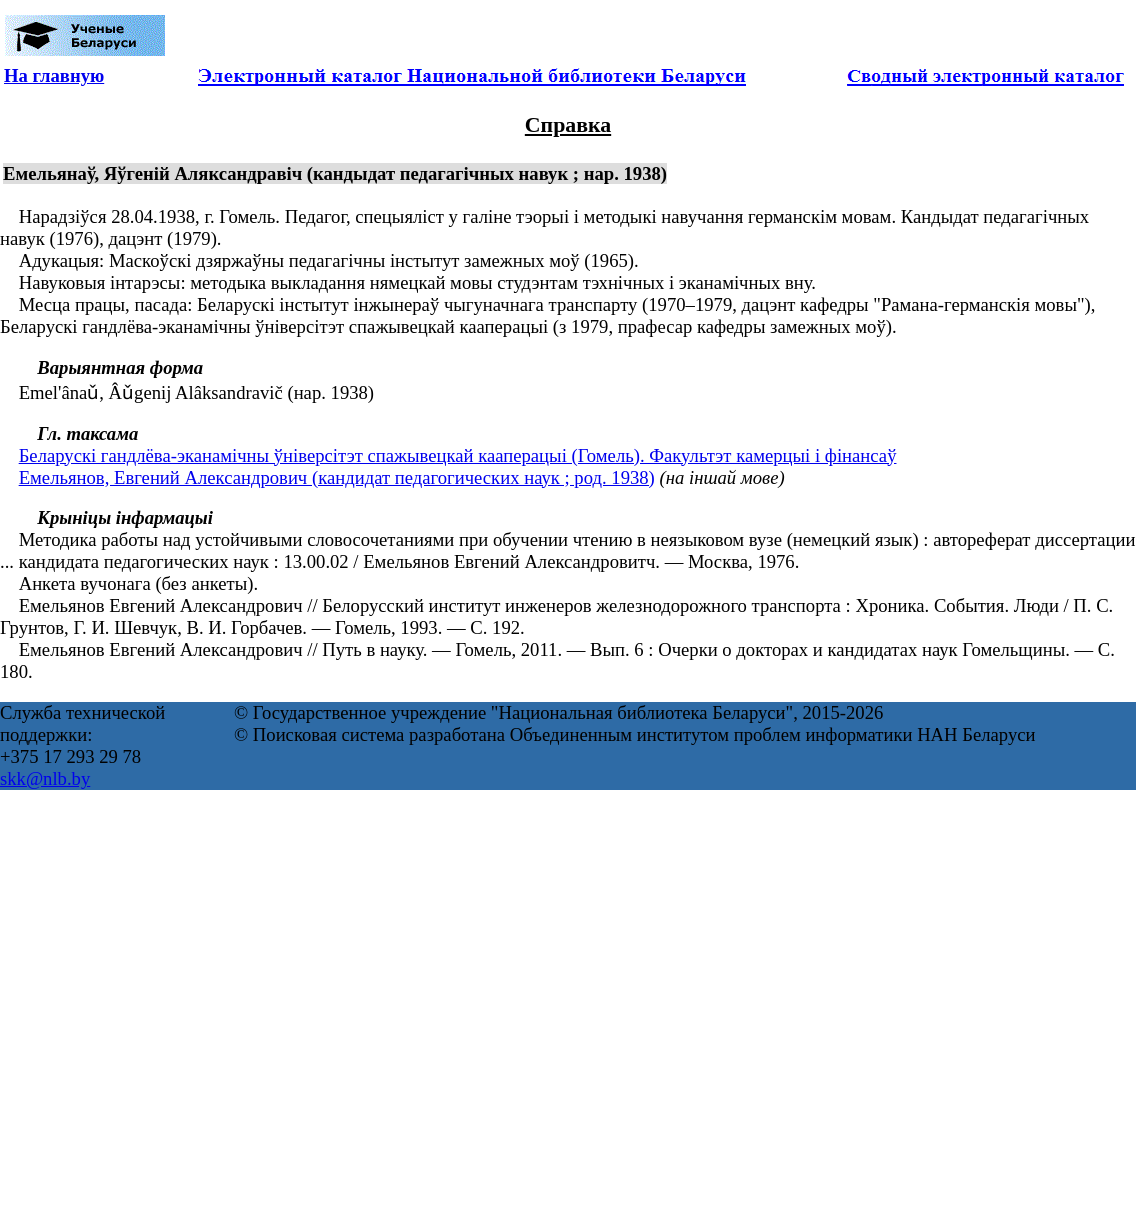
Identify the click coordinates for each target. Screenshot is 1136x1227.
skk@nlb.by (45, 778)
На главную (54, 75)
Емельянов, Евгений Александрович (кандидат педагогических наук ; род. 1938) (337, 477)
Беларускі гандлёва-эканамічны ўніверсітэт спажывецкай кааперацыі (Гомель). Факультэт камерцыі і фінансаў (458, 455)
